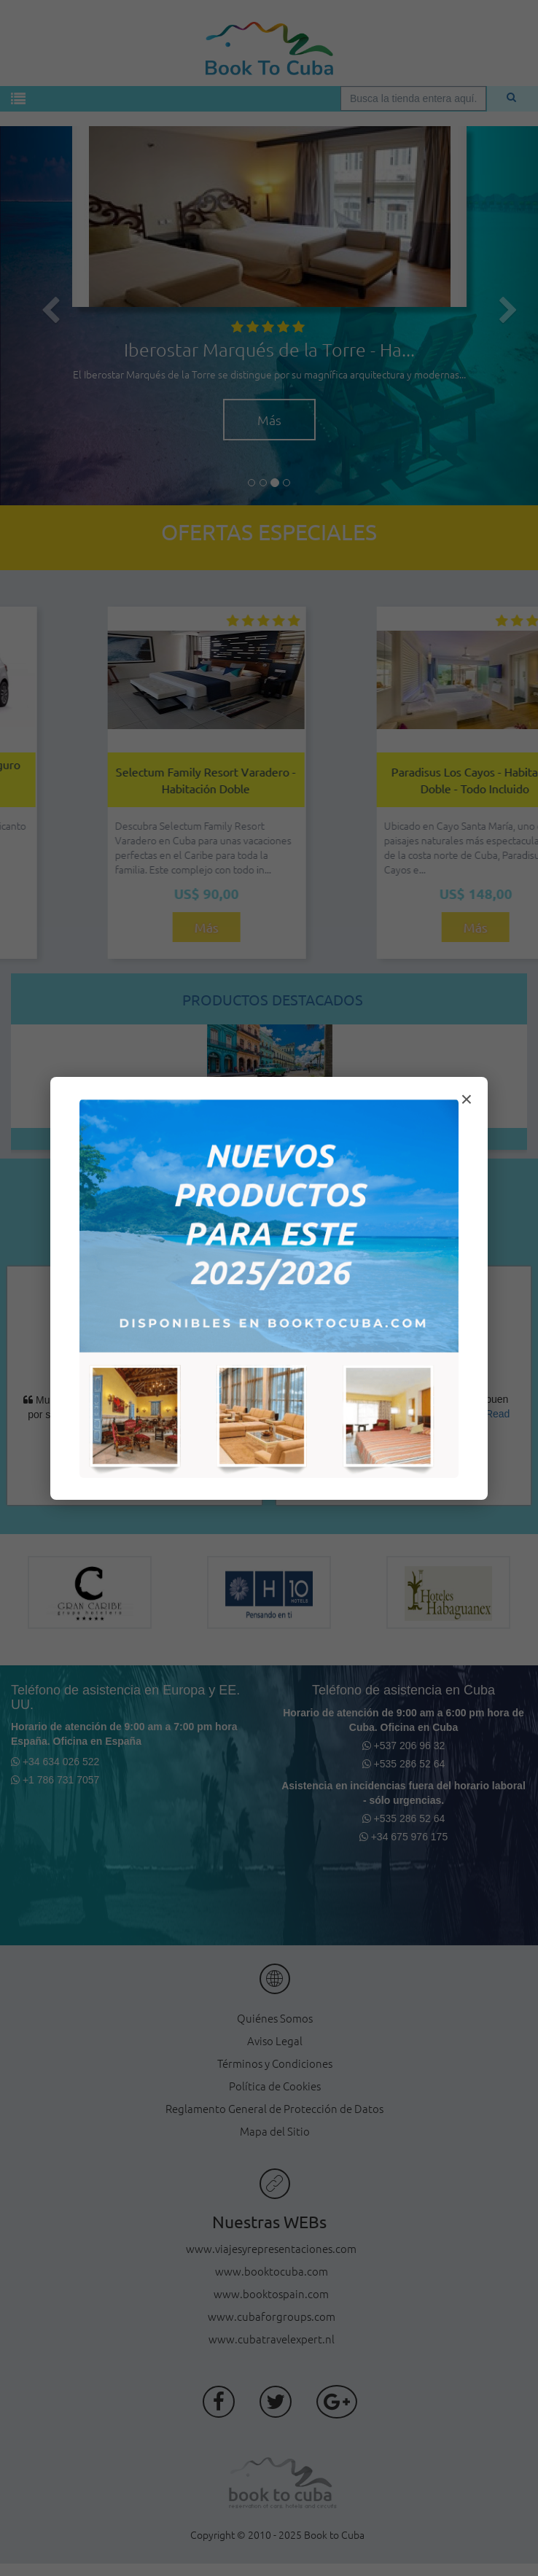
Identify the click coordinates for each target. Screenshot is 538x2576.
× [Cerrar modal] (466, 1099)
